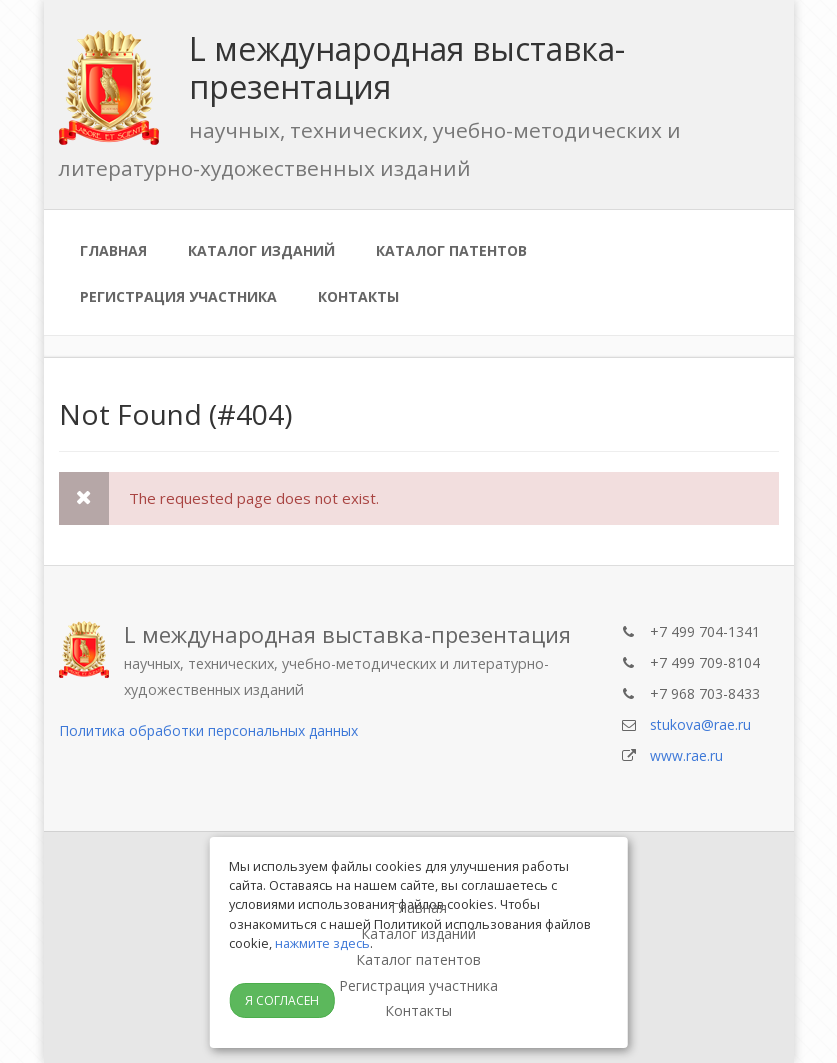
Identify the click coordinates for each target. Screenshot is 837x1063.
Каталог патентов (451, 250)
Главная (113, 250)
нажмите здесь (322, 943)
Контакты (358, 296)
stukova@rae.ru (700, 724)
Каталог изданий (261, 250)
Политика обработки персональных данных (208, 730)
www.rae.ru (686, 755)
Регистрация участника (178, 296)
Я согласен (282, 1000)
